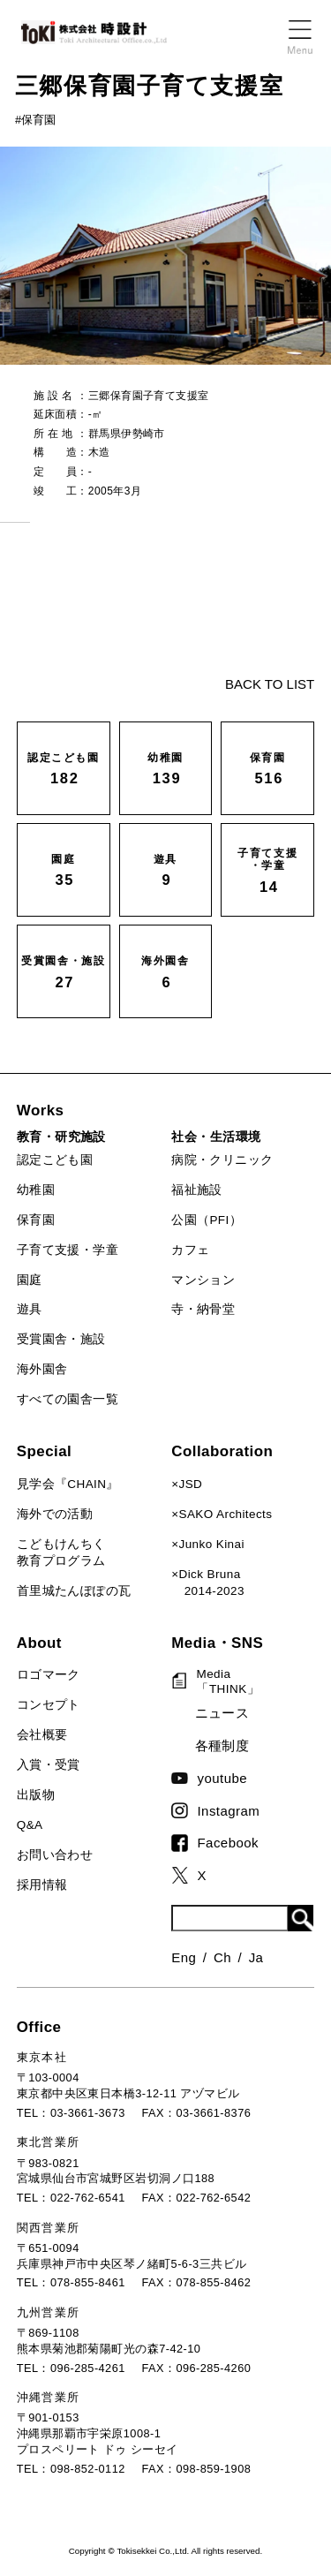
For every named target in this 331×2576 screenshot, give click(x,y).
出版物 (36, 1795)
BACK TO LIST (269, 683)
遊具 (29, 1309)
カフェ (190, 1250)
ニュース (222, 1712)
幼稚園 (36, 1190)
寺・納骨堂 (203, 1309)
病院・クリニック (222, 1160)
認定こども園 (55, 1160)
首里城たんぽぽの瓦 (74, 1591)
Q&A (30, 1825)
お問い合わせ (55, 1855)
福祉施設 (196, 1190)
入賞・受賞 (48, 1764)
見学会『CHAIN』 (68, 1484)
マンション (203, 1280)
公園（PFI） (206, 1220)
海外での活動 (55, 1514)
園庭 (29, 1280)
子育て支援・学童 (67, 1250)
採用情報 (42, 1885)
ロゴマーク (48, 1674)
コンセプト (48, 1704)
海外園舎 (42, 1369)
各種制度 (222, 1745)
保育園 (36, 1220)
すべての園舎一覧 (67, 1399)
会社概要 (42, 1734)
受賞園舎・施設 (61, 1339)
